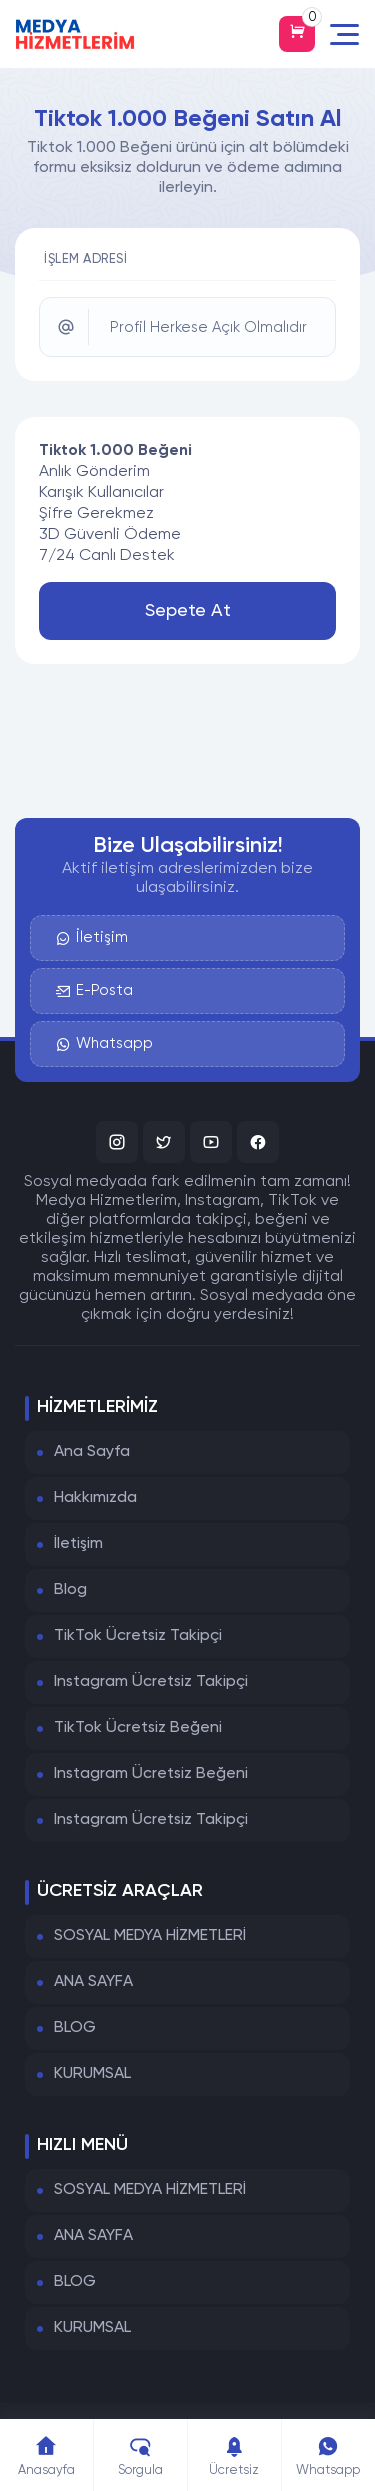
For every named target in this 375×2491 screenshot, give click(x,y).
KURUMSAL (92, 2074)
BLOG (75, 2028)
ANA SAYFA (93, 1982)
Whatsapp (104, 1044)
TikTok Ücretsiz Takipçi (138, 1636)
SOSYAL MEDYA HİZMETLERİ (150, 1936)
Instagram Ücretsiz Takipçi (151, 1682)
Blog (70, 1590)
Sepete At (188, 611)
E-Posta (94, 991)
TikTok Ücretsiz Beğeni (138, 1728)
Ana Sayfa (92, 1452)
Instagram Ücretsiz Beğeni (151, 1774)
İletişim (92, 938)
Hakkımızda (95, 1498)
